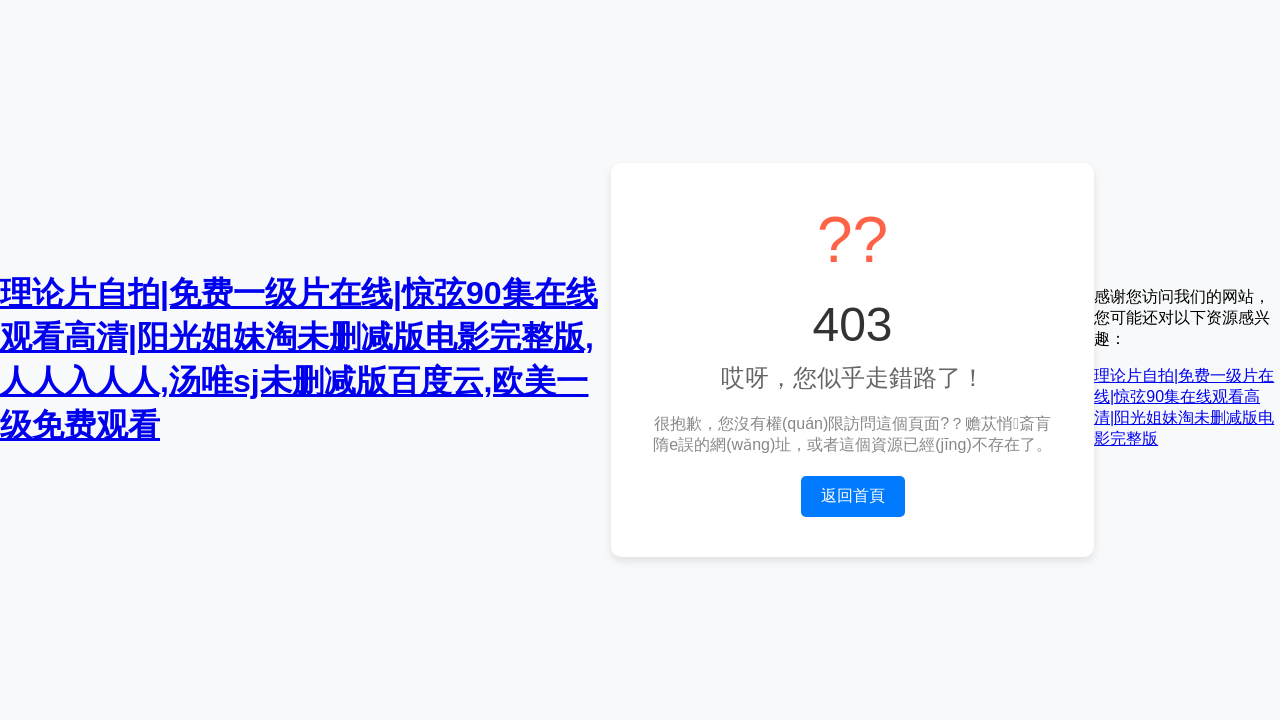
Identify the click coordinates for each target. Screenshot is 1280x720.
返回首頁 (853, 495)
